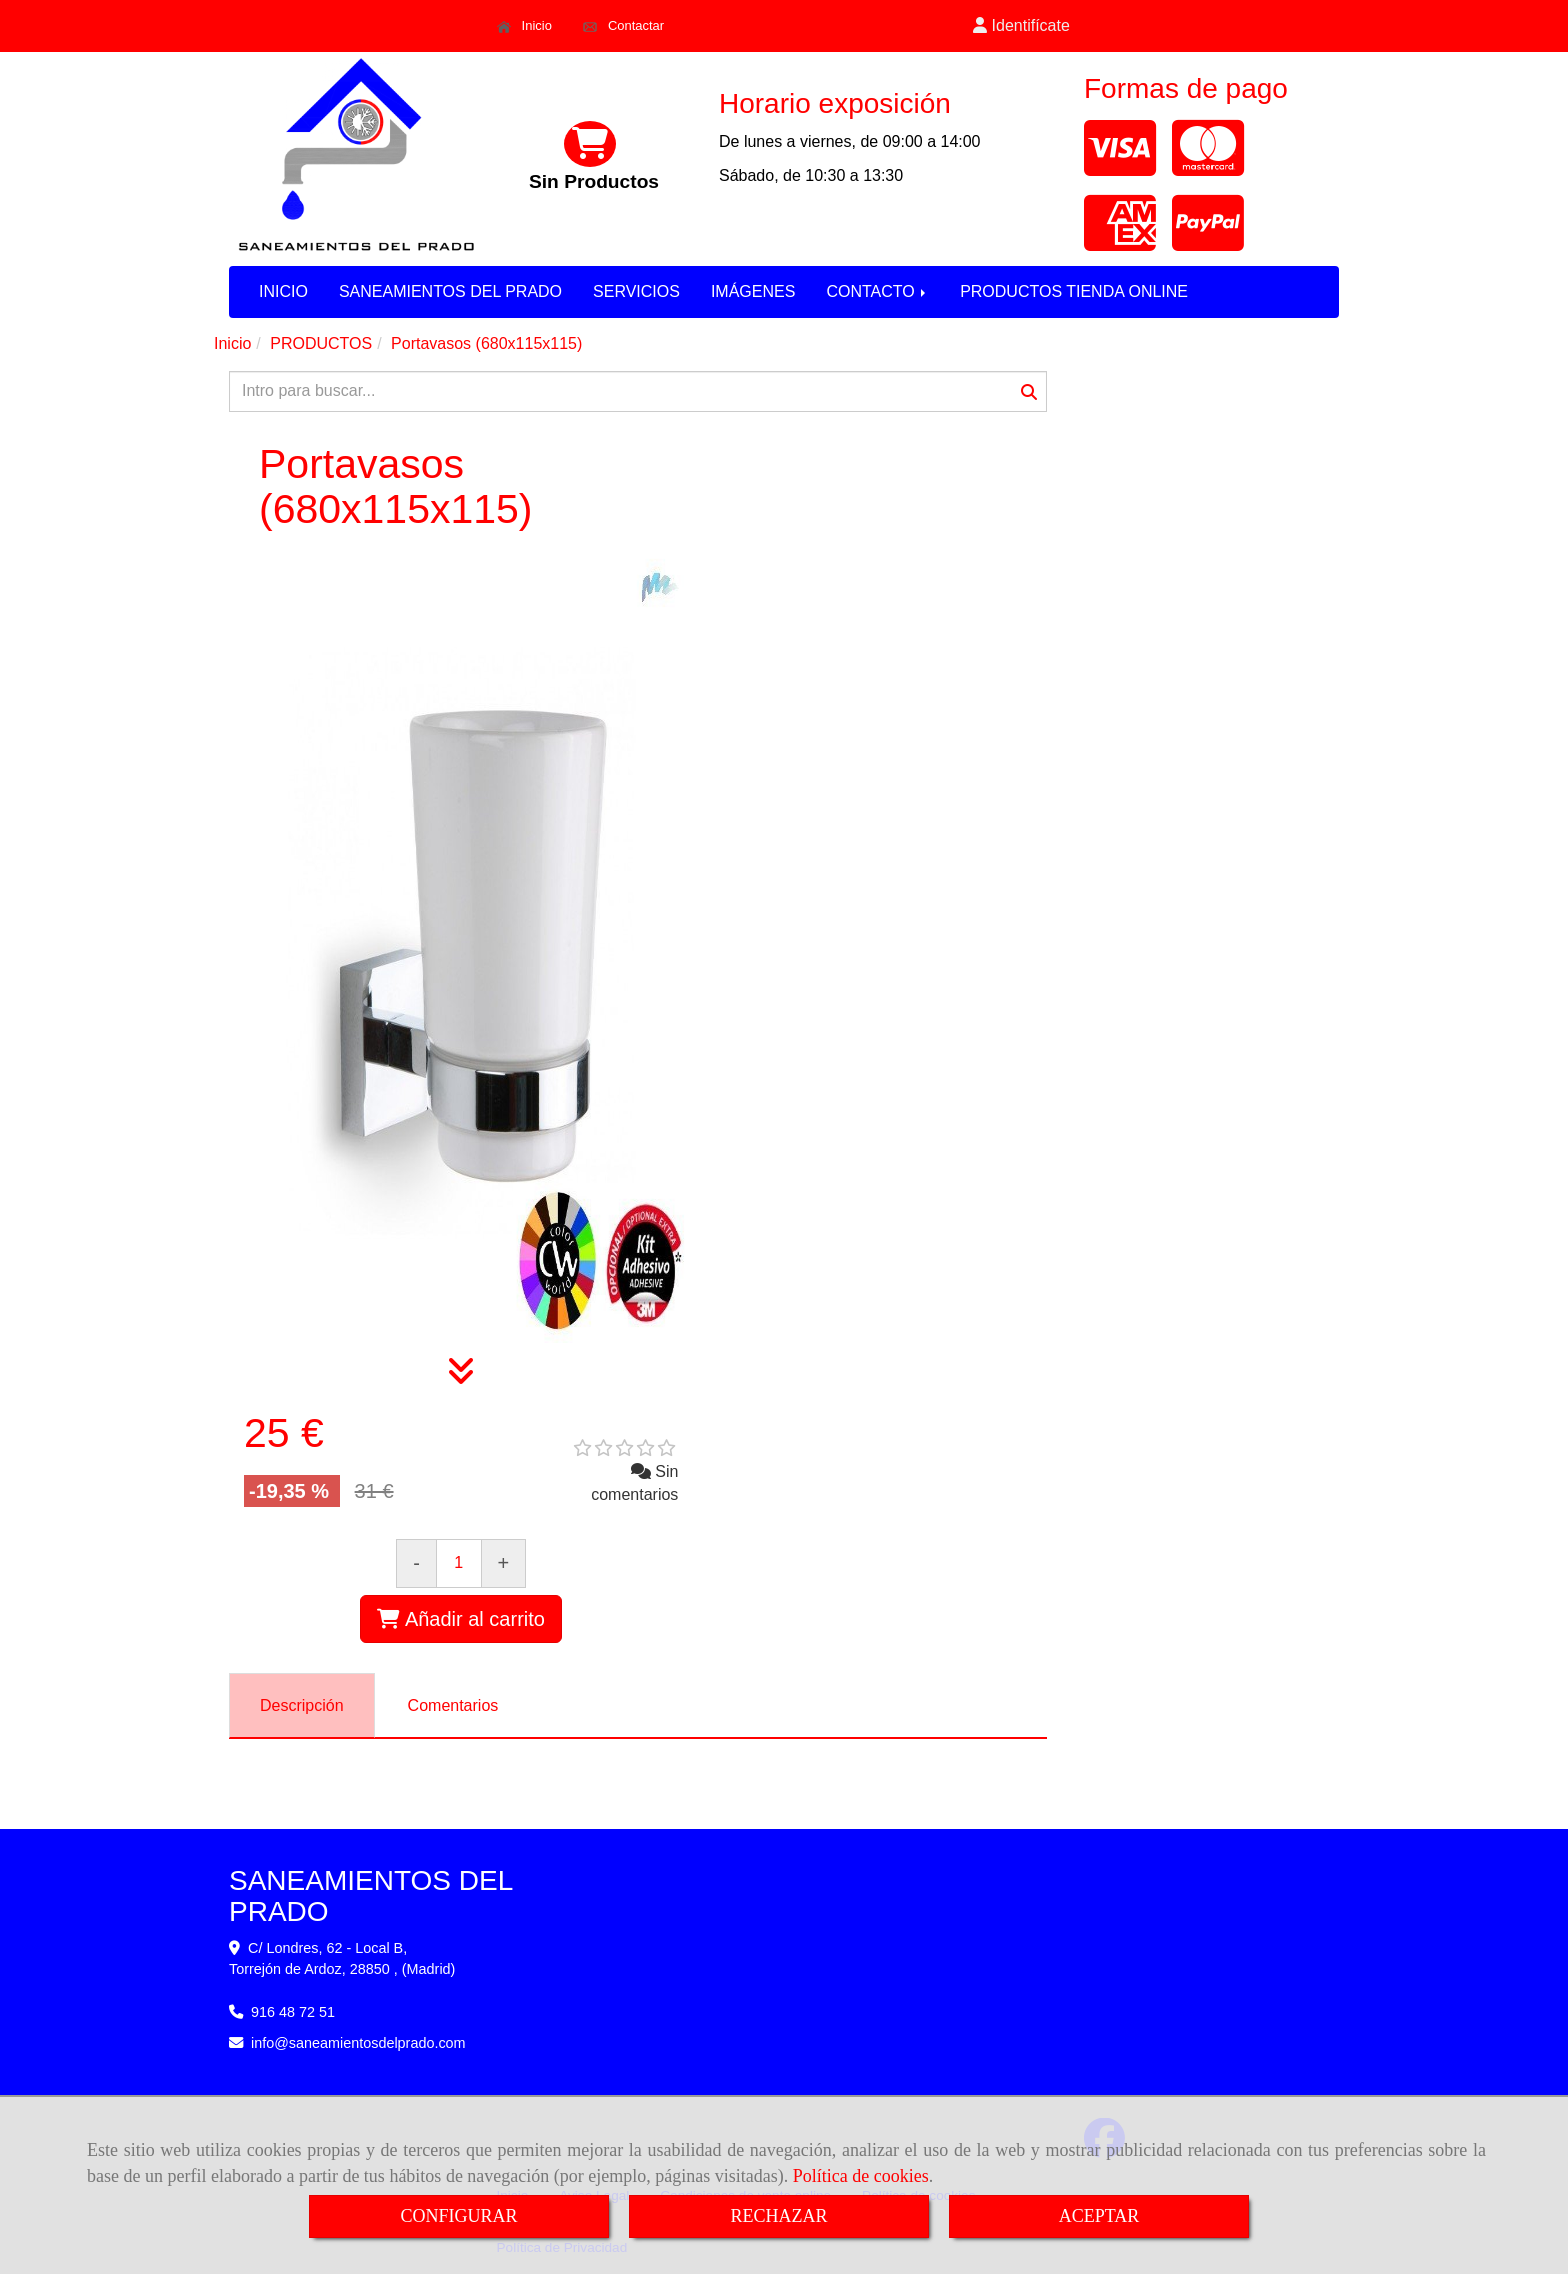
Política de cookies (861, 2176)
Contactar (623, 26)
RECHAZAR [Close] (778, 2216)
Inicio (524, 26)
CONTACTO (877, 291)
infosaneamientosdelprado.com (358, 2043)
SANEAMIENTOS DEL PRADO (450, 291)
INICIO (283, 291)
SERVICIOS (636, 291)
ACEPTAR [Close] (1099, 2216)
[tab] (302, 1705)
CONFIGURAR (458, 2216)
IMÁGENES (753, 291)
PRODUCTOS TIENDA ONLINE (1074, 291)
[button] (1022, 26)
